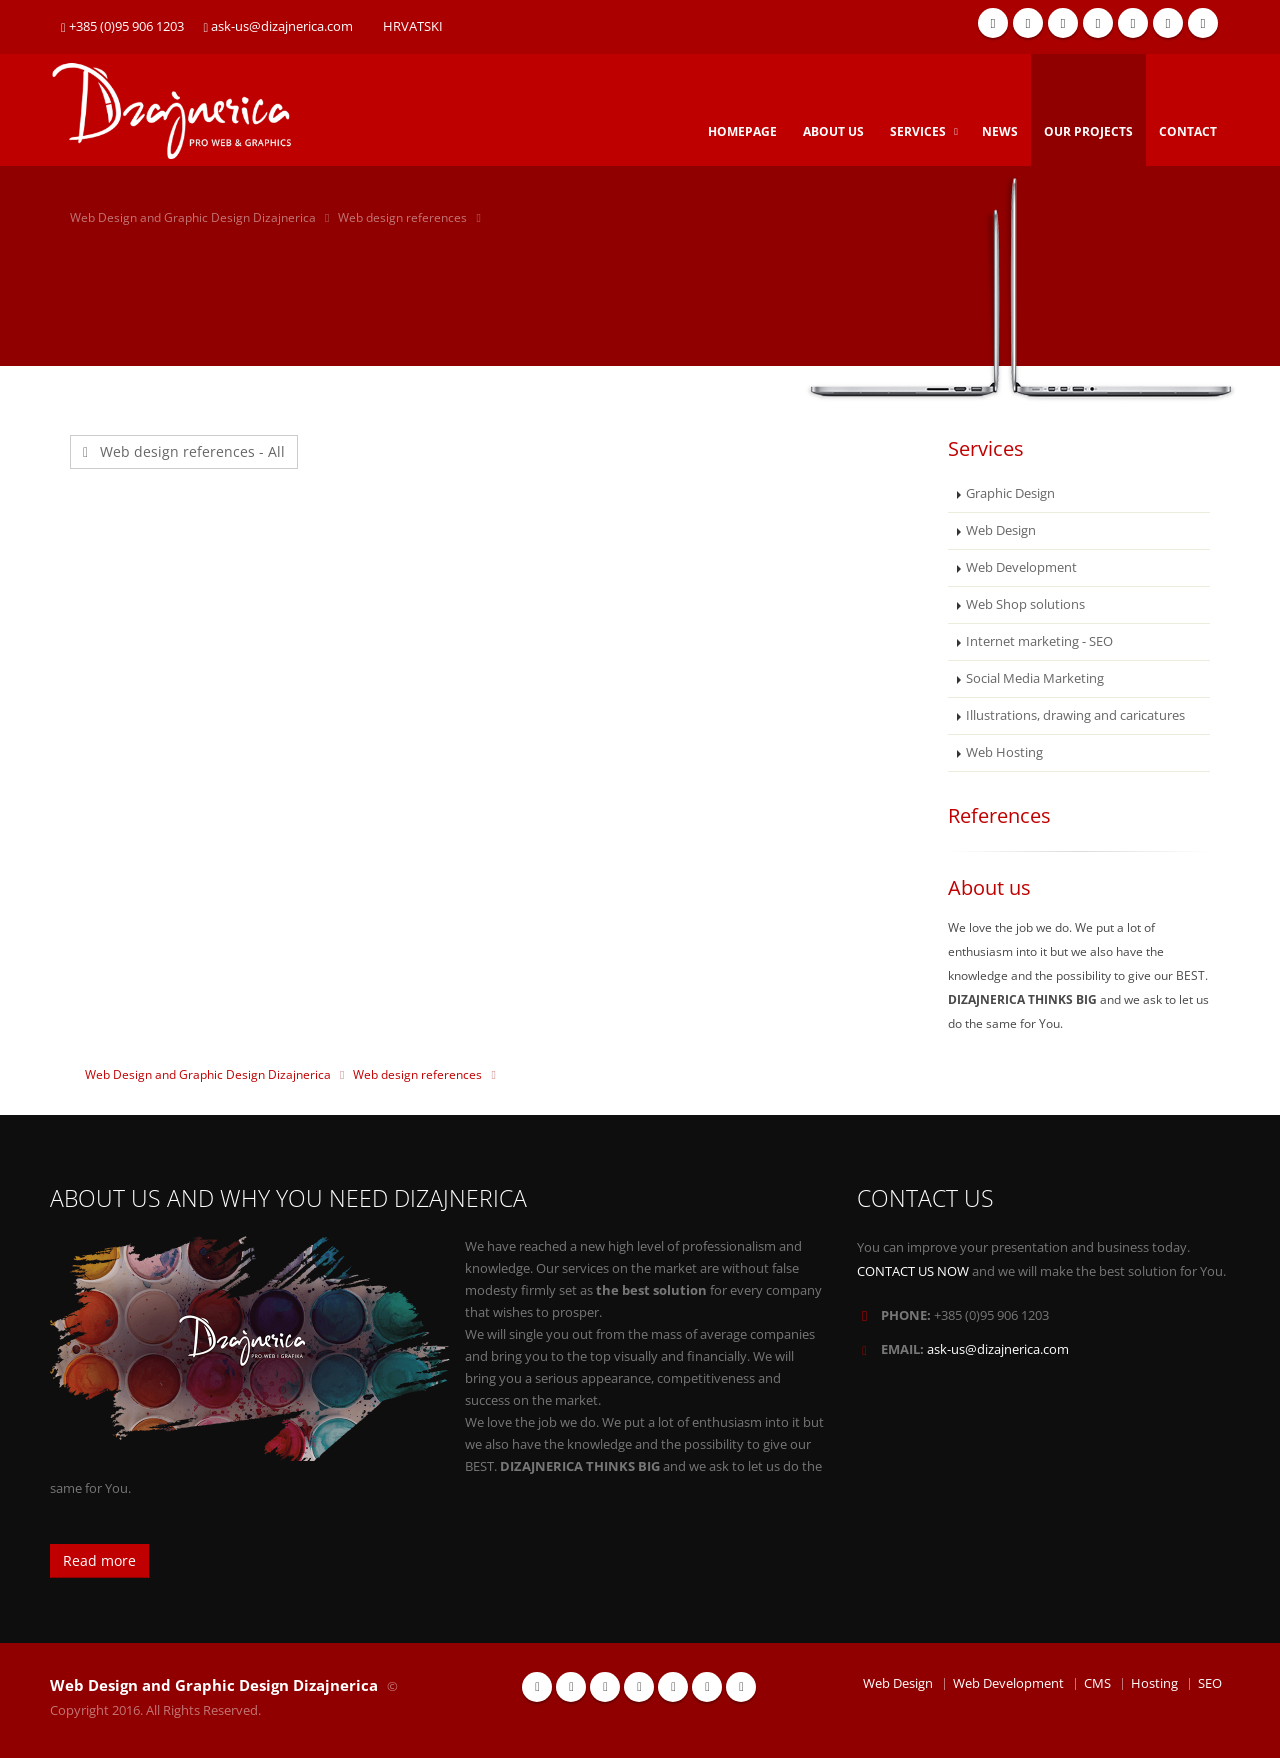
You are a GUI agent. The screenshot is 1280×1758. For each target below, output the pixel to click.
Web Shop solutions (1025, 604)
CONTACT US (925, 1198)
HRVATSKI (413, 26)
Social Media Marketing (1035, 678)
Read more (99, 1560)
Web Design (1001, 530)
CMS (1097, 1683)
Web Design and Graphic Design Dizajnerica (193, 217)
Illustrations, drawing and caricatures (1075, 715)
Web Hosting (1004, 752)
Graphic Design (1010, 493)
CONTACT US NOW (913, 1271)
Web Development (1021, 567)
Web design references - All (184, 451)
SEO (1210, 1683)
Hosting (1154, 1683)
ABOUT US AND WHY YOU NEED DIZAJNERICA (288, 1198)
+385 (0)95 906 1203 (122, 26)
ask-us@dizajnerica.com (279, 26)
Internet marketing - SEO (1039, 641)
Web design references (402, 217)
